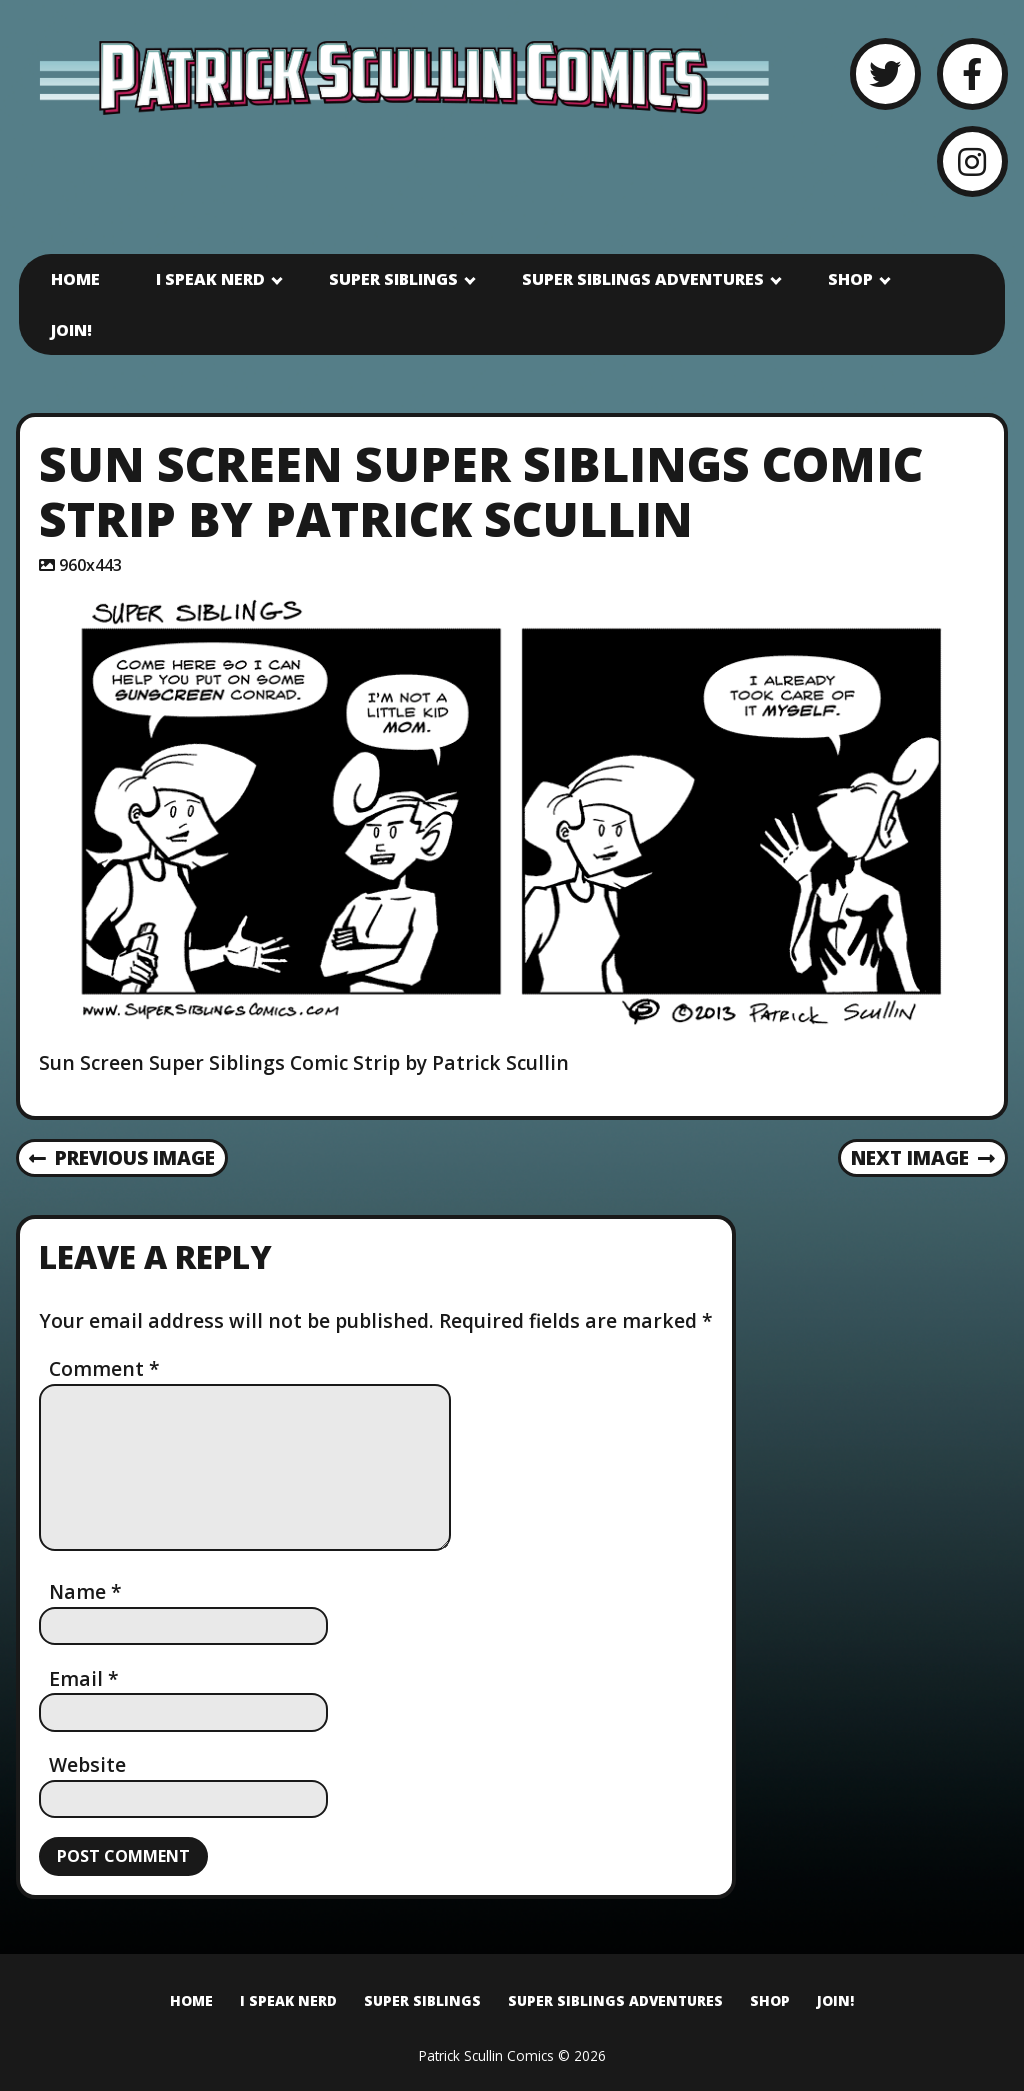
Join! (71, 330)
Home (75, 279)
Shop (850, 279)
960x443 (90, 565)
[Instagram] (972, 161)
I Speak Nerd (210, 279)
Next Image (923, 1157)
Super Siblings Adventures (643, 279)
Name (85, 1591)
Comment (104, 1368)
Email (84, 1678)
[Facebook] (972, 73)
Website (87, 1764)
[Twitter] (885, 73)
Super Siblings (393, 279)
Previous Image (122, 1157)
